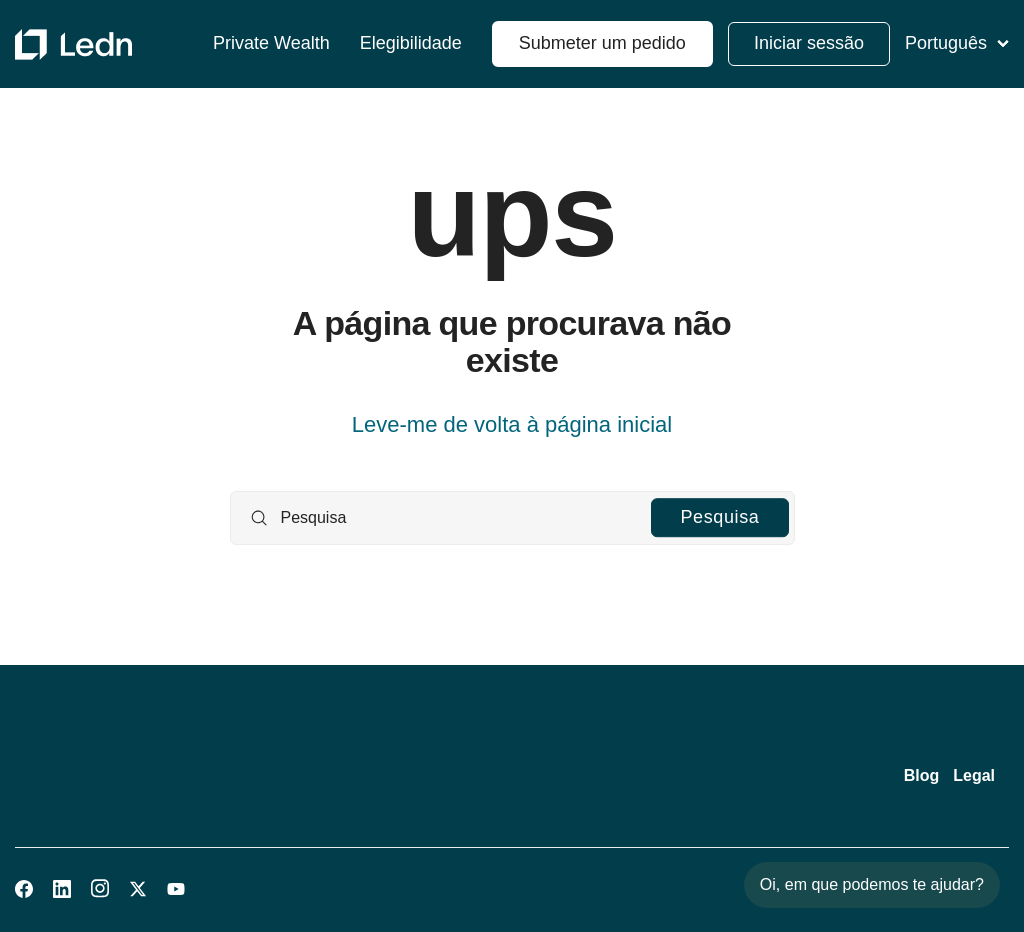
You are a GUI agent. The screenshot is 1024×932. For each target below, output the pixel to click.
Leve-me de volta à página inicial (512, 424)
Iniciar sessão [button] (809, 43)
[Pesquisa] (512, 518)
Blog (922, 775)
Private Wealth (271, 43)
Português (957, 43)
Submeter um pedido (602, 43)
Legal (974, 775)
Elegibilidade (411, 43)
